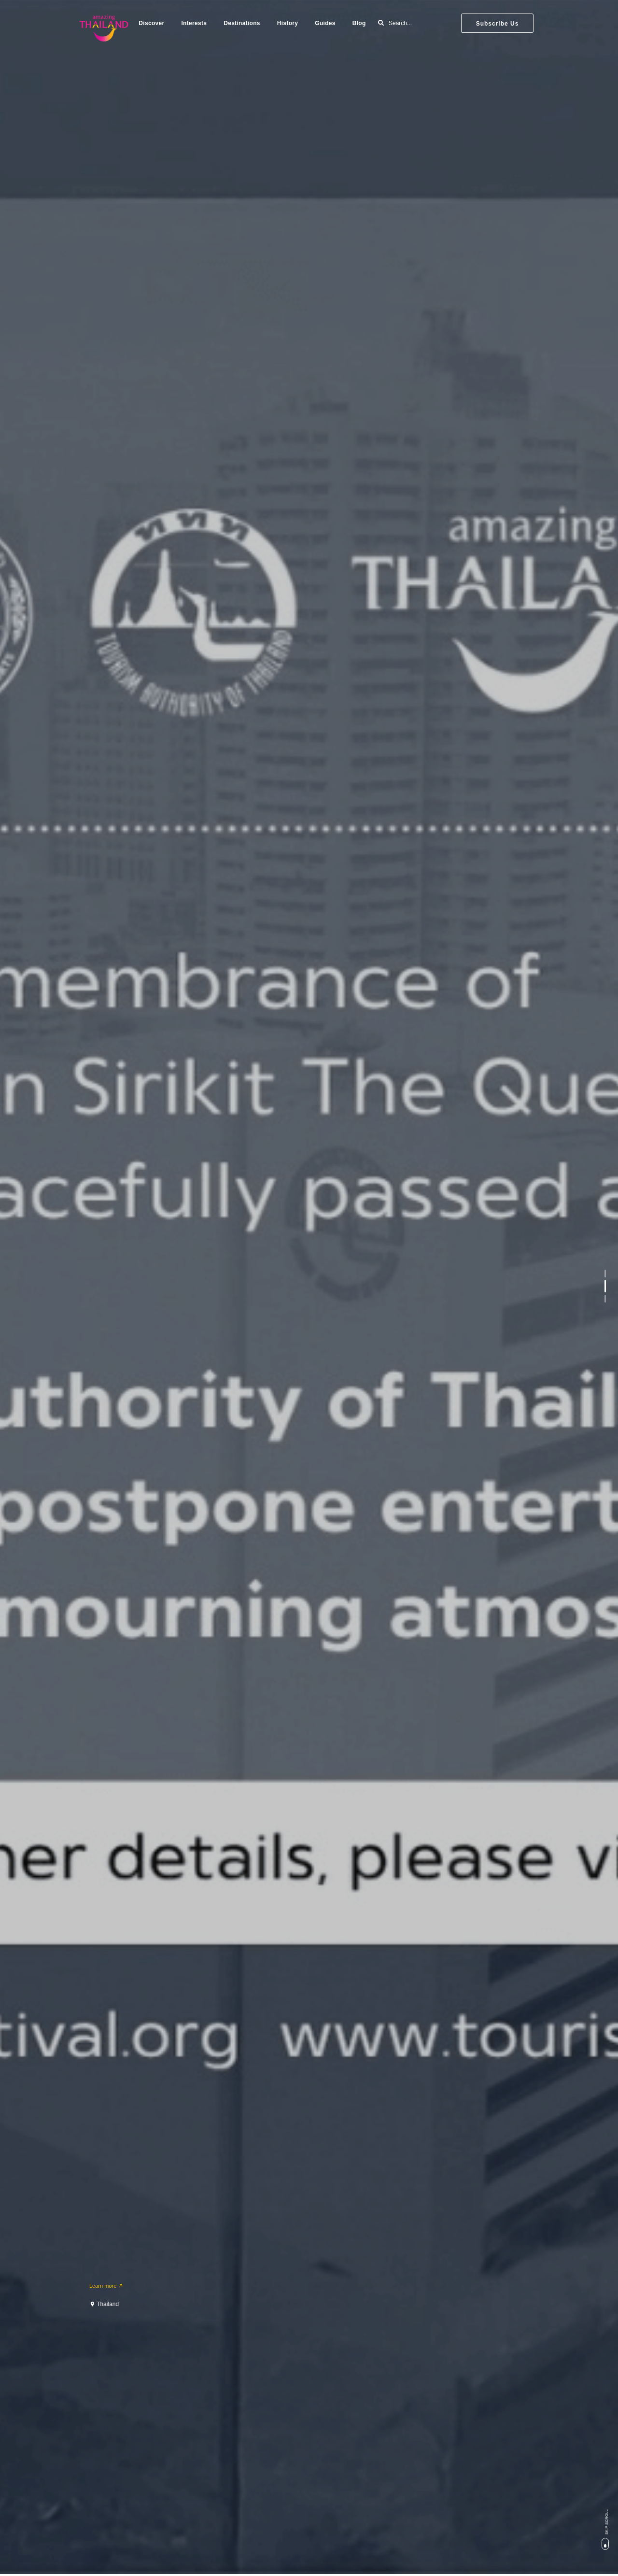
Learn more (106, 2286)
